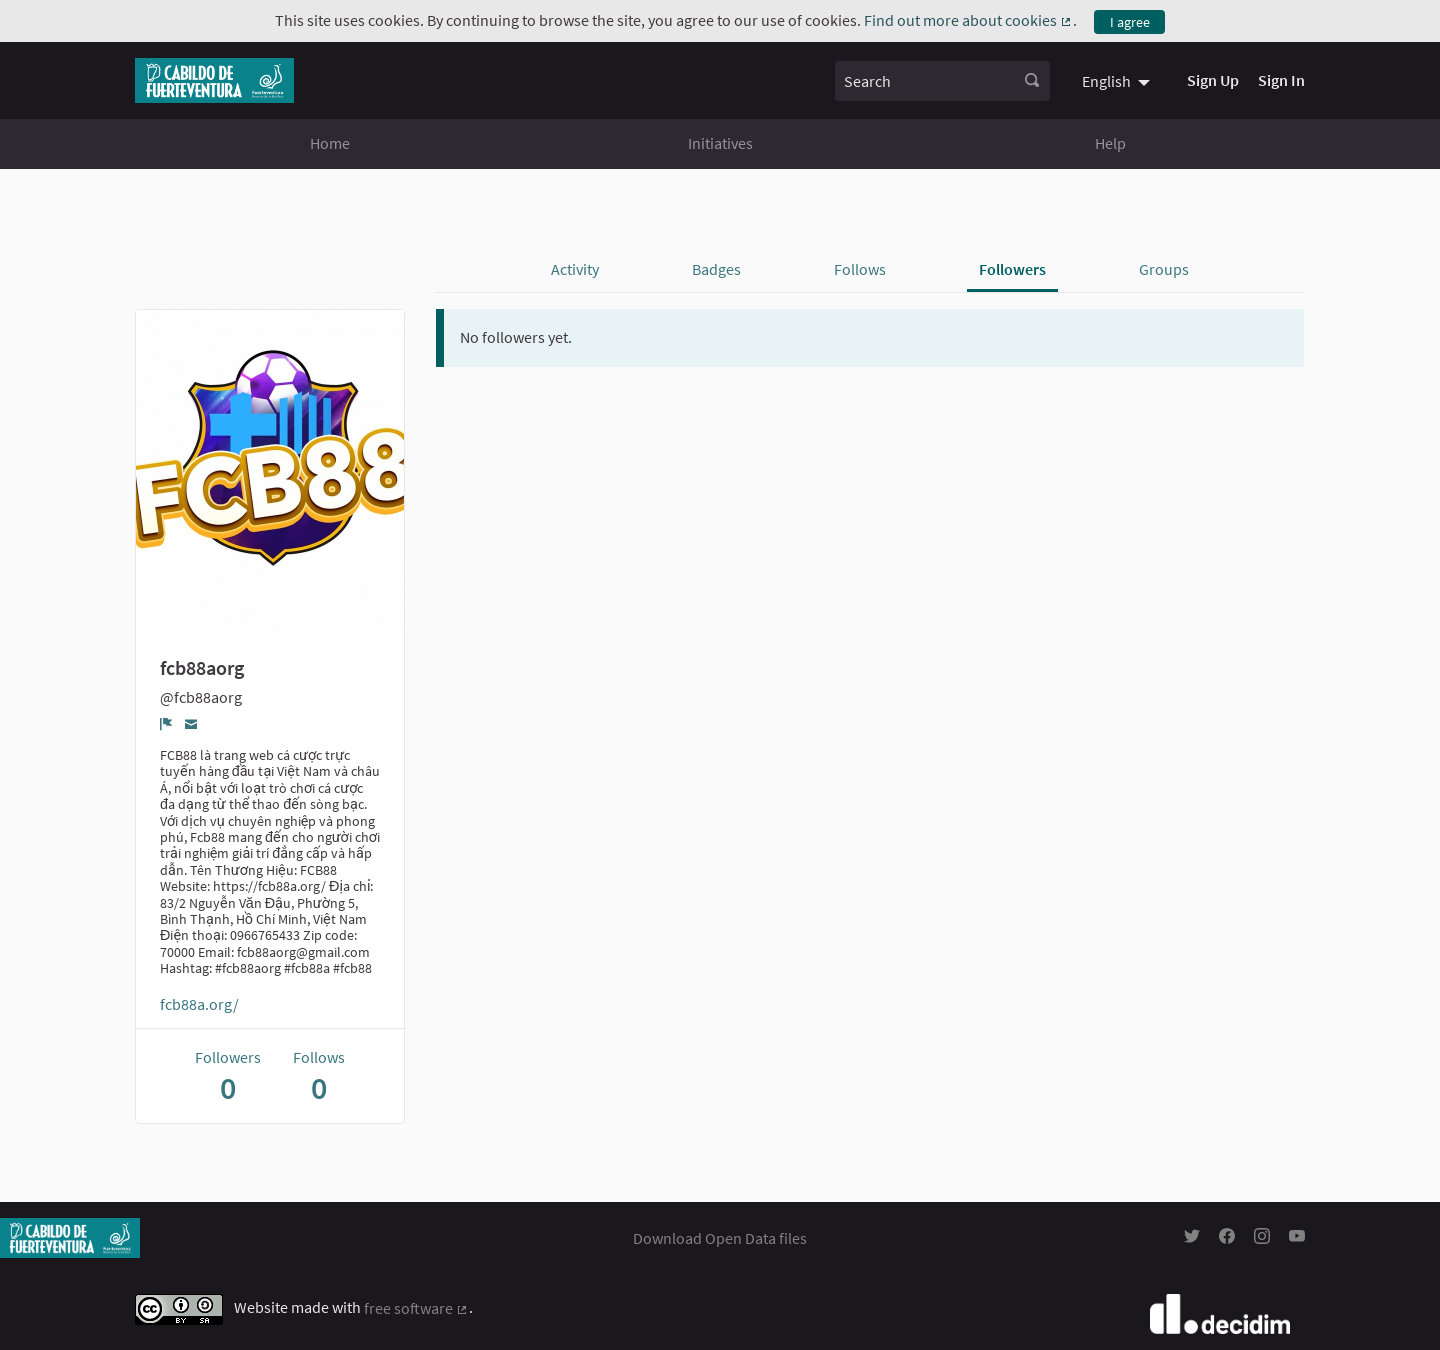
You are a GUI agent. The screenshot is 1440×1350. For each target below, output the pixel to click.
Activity (575, 269)
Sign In (1281, 80)
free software (416, 1308)
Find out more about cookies (968, 20)
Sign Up (1213, 80)
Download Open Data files (720, 1238)
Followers (1012, 269)
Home (330, 143)
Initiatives (720, 143)
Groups (1164, 269)
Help (1110, 143)
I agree (1130, 22)
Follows (860, 269)
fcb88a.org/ (199, 1004)
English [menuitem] (1106, 81)
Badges (716, 269)
